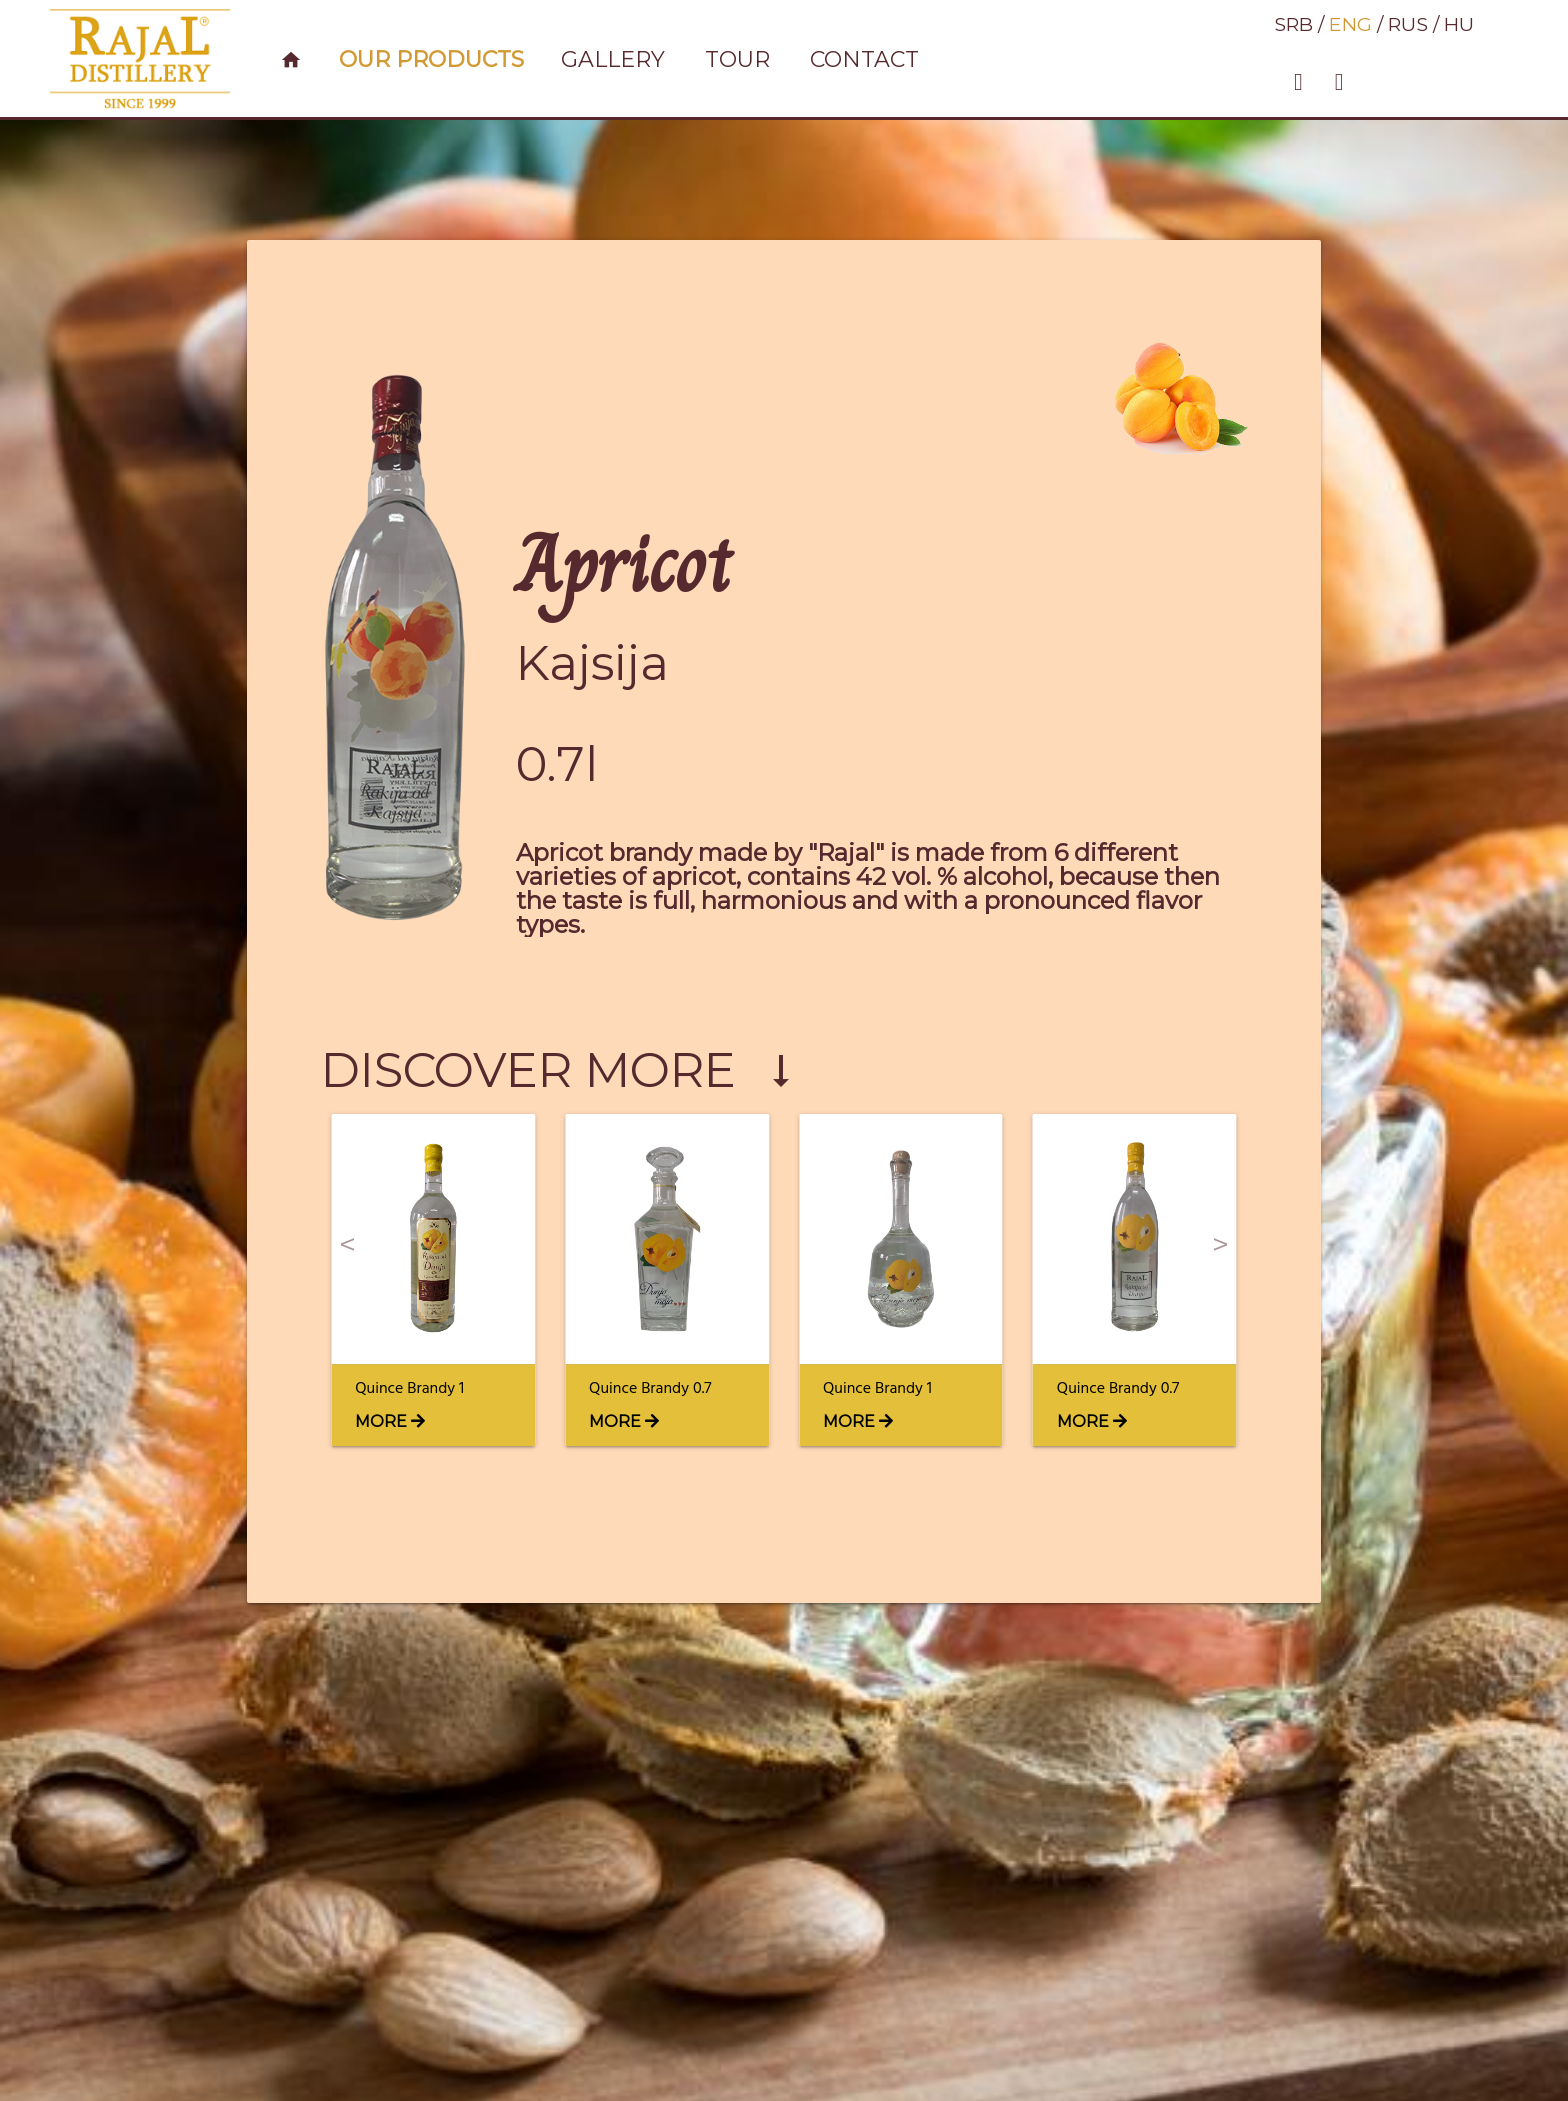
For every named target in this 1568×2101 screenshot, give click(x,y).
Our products (431, 59)
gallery (613, 59)
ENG (1350, 24)
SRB (1293, 24)
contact (864, 59)
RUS (1408, 24)
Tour (737, 59)
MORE (390, 1421)
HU (1459, 24)
